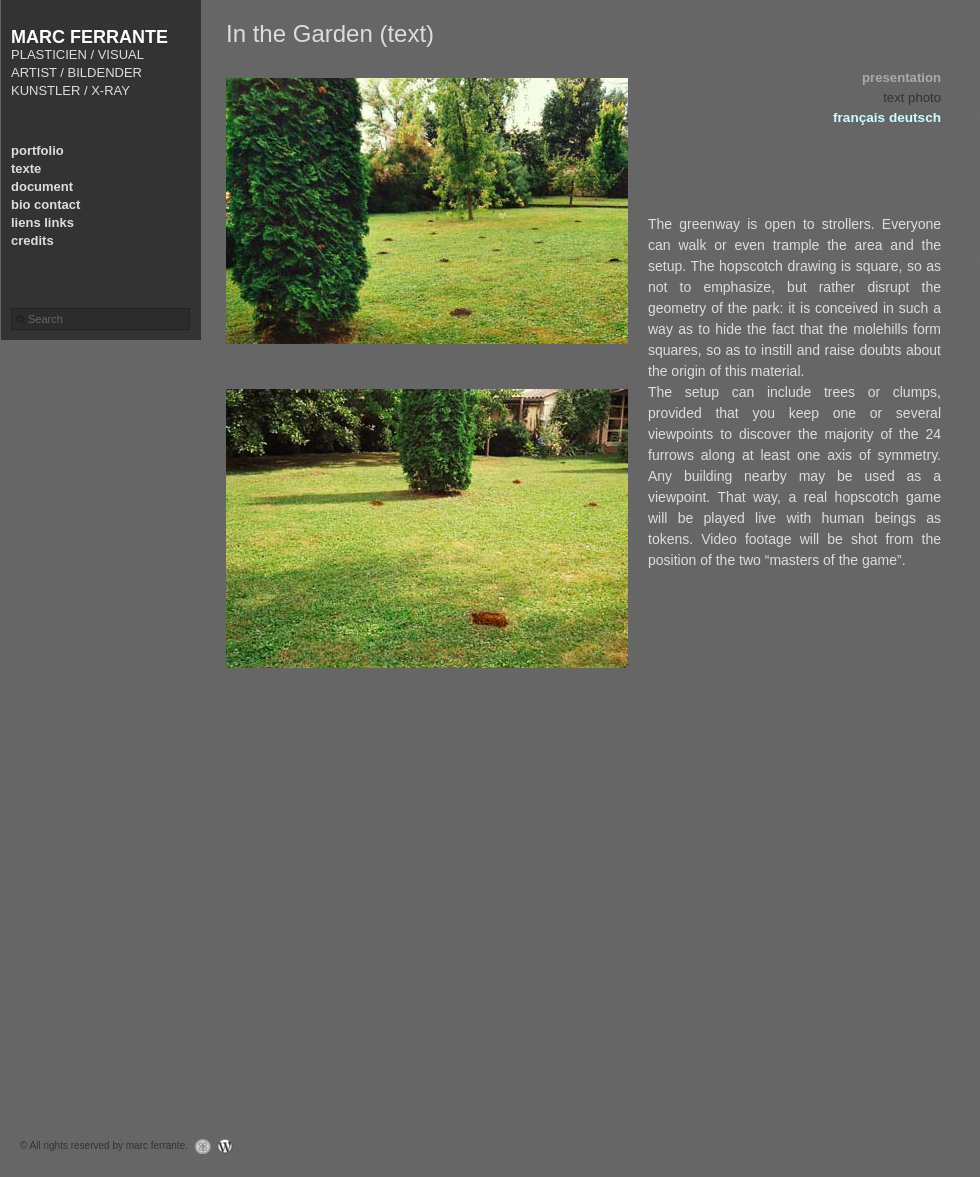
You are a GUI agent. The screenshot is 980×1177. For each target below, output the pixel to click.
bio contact (45, 204)
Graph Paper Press (198, 1146)
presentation (901, 77)
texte (26, 168)
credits (32, 240)
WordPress (230, 1146)
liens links (42, 222)
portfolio (37, 150)
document (42, 186)
